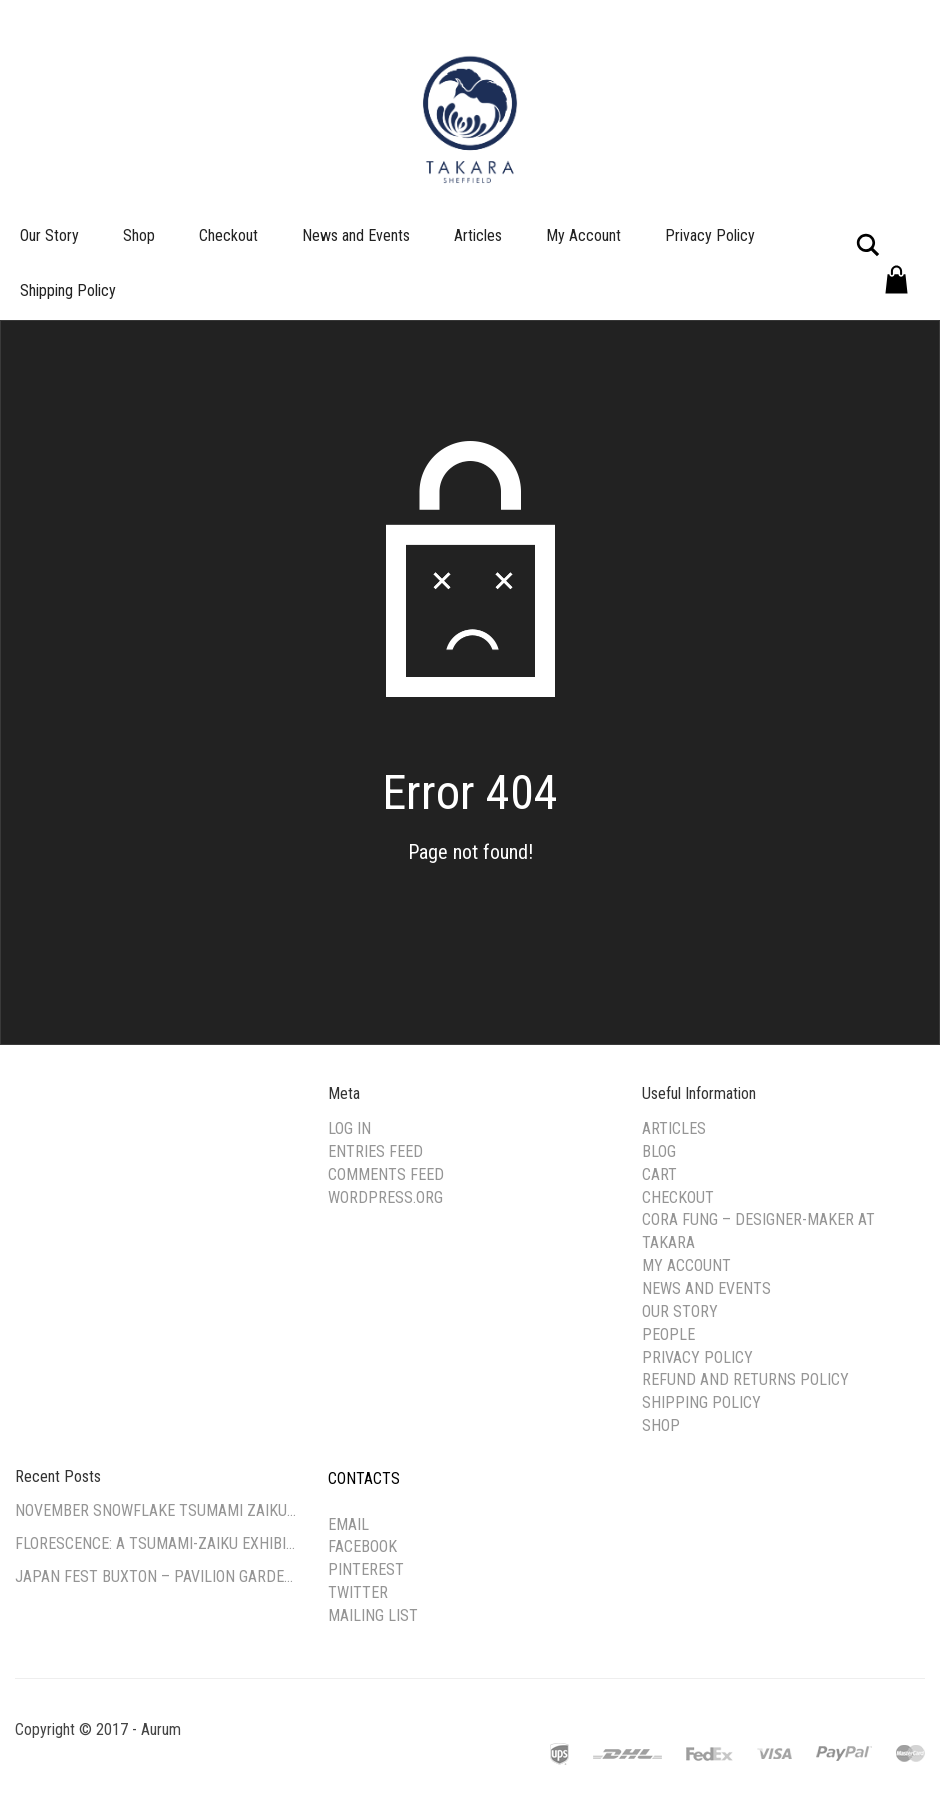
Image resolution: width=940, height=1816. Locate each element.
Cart (659, 1174)
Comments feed (386, 1174)
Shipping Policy (68, 290)
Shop (139, 235)
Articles (478, 235)
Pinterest (366, 1569)
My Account (583, 235)
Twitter (358, 1592)
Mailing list (373, 1615)
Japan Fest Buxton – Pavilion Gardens (156, 1576)
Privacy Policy (710, 235)
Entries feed (375, 1151)
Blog (659, 1151)
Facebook (362, 1546)
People (668, 1334)
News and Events (356, 235)
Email (348, 1524)
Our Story (49, 235)
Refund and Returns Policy (745, 1379)
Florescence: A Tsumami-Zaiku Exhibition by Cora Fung (156, 1543)
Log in (349, 1128)
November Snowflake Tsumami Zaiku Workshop (156, 1510)
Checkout (228, 235)
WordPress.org (385, 1197)
